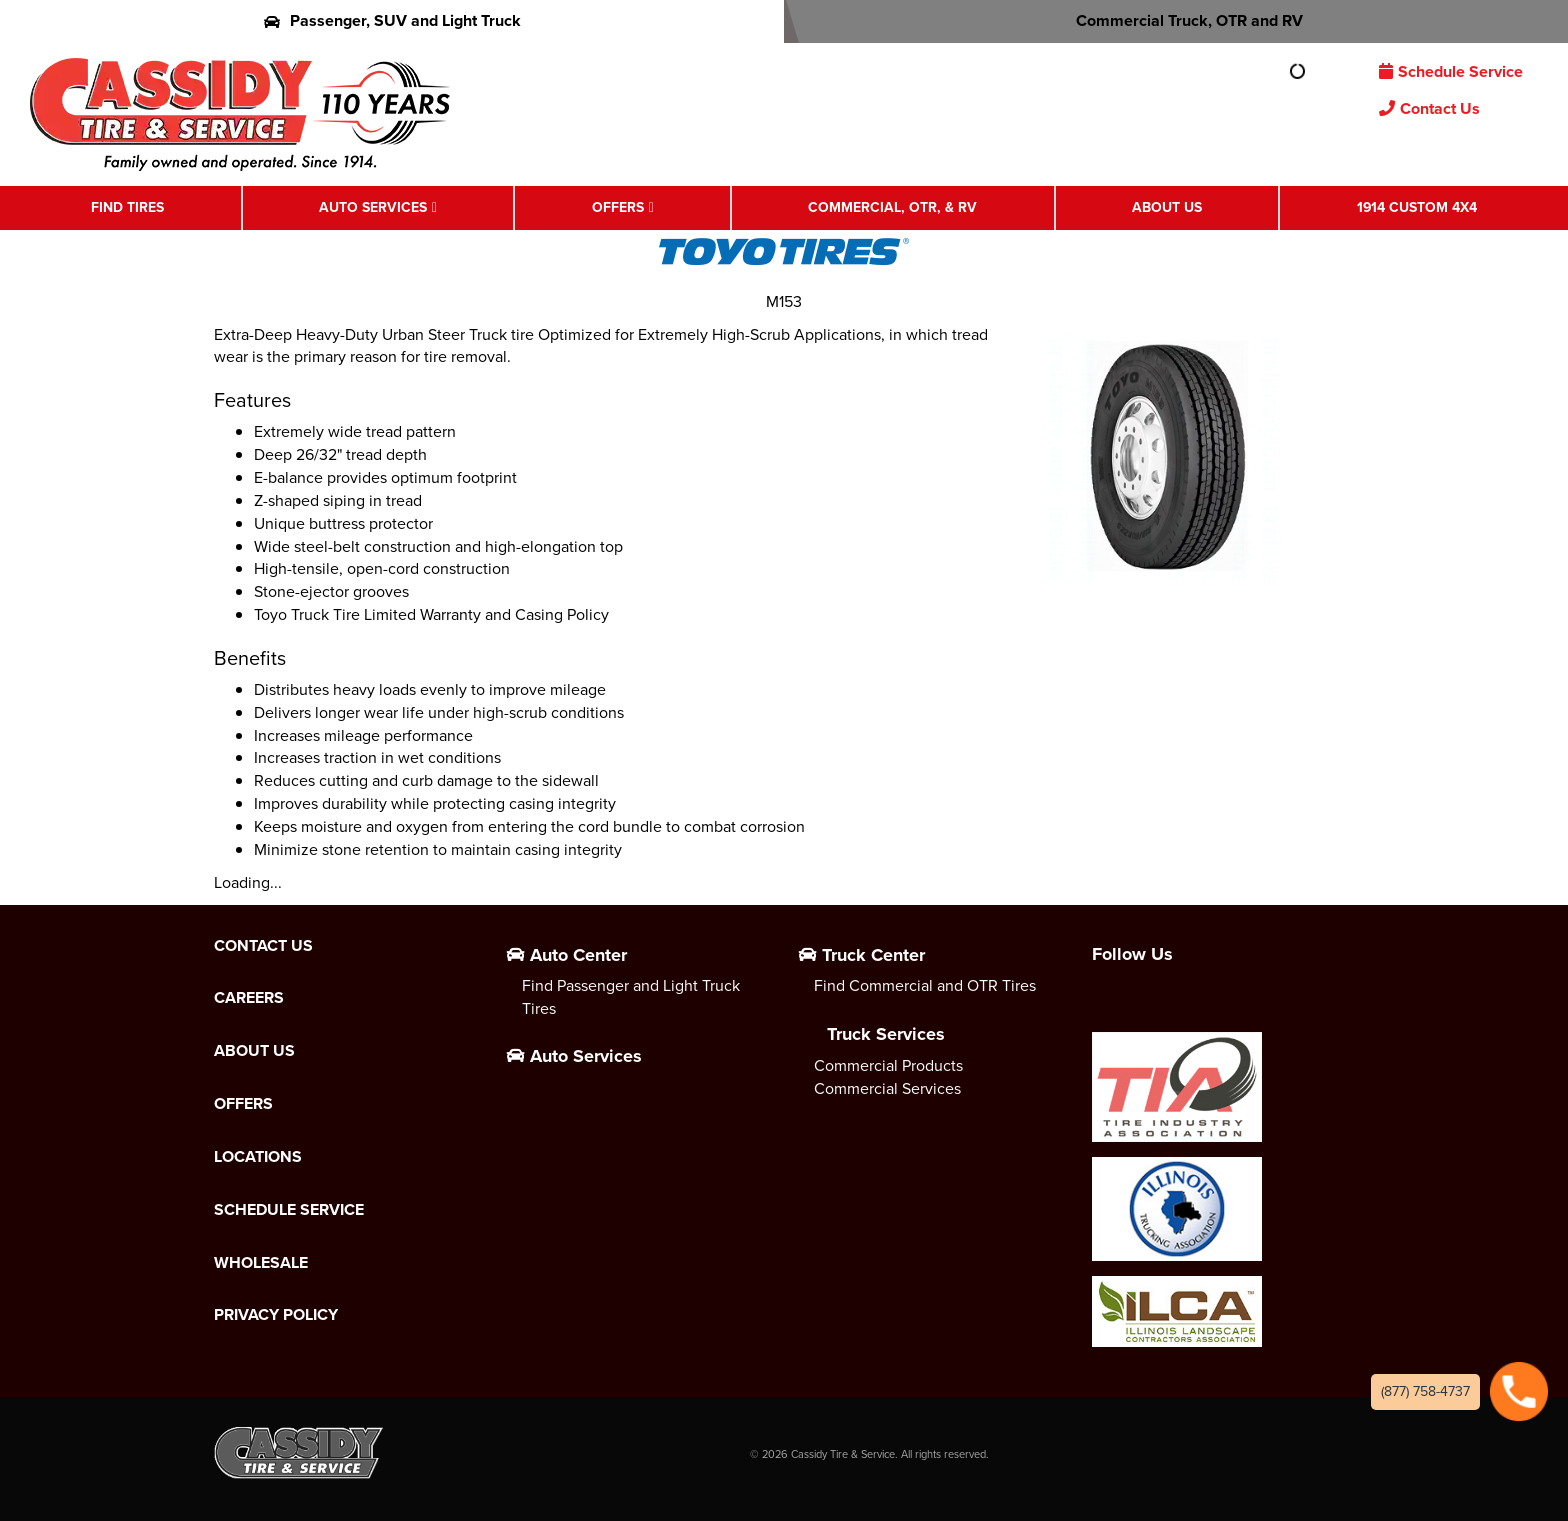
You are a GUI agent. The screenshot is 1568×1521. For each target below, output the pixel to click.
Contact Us (1429, 108)
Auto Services (373, 207)
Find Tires (127, 207)
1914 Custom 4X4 (1417, 207)
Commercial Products (888, 1065)
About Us (1167, 207)
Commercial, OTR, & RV (892, 207)
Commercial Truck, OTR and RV (1176, 20)
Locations (258, 1157)
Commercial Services (887, 1088)
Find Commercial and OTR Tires (925, 985)
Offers (618, 207)
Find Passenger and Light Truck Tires (631, 997)
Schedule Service (1451, 71)
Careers (249, 998)
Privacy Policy (276, 1315)
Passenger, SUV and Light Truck (392, 20)
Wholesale (261, 1263)
